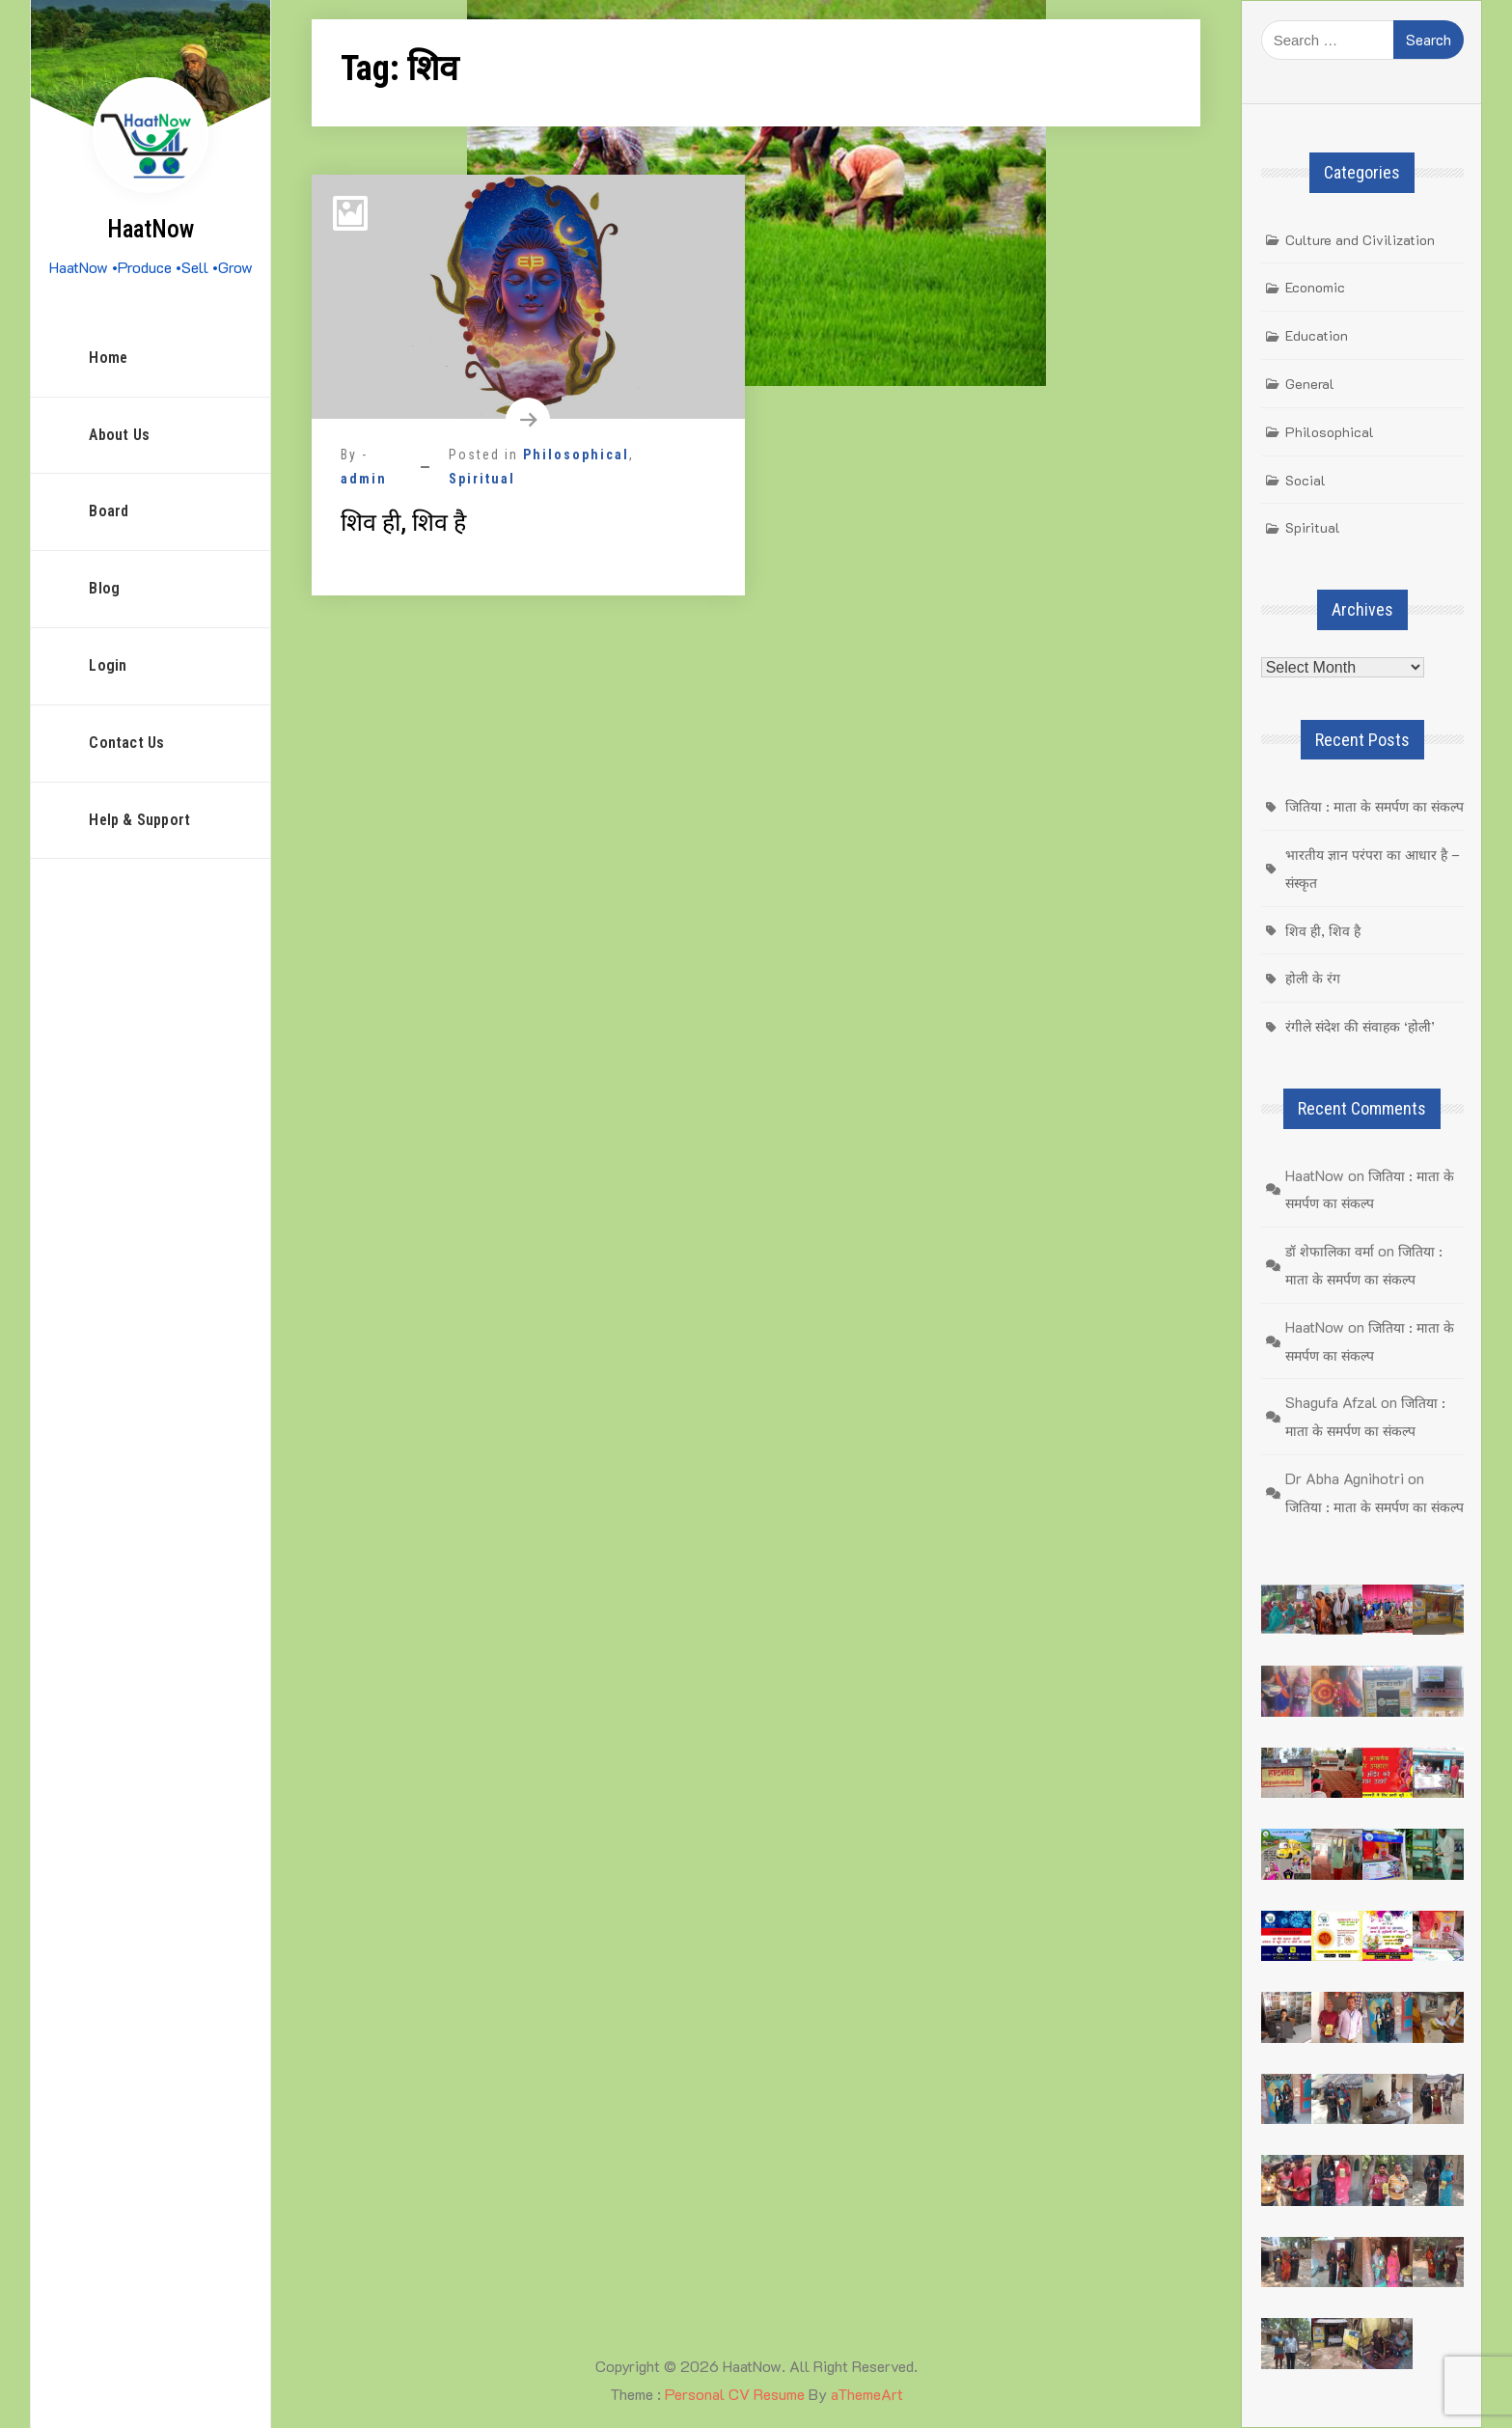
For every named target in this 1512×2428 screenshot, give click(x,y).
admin (364, 478)
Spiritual (482, 478)
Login (107, 665)
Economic (1315, 287)
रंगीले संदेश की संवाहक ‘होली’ (1360, 1026)
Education (1316, 335)
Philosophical (576, 454)
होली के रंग (1312, 978)
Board (108, 511)
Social (1305, 480)
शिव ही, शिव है (403, 523)
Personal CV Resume (735, 2394)
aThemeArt (867, 2394)
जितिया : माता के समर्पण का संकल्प (1374, 806)
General (1309, 383)
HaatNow (150, 229)
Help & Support (139, 820)
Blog (104, 588)
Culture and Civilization (1360, 240)
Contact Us (126, 742)
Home (108, 357)
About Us (119, 435)
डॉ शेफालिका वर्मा (1329, 1251)
